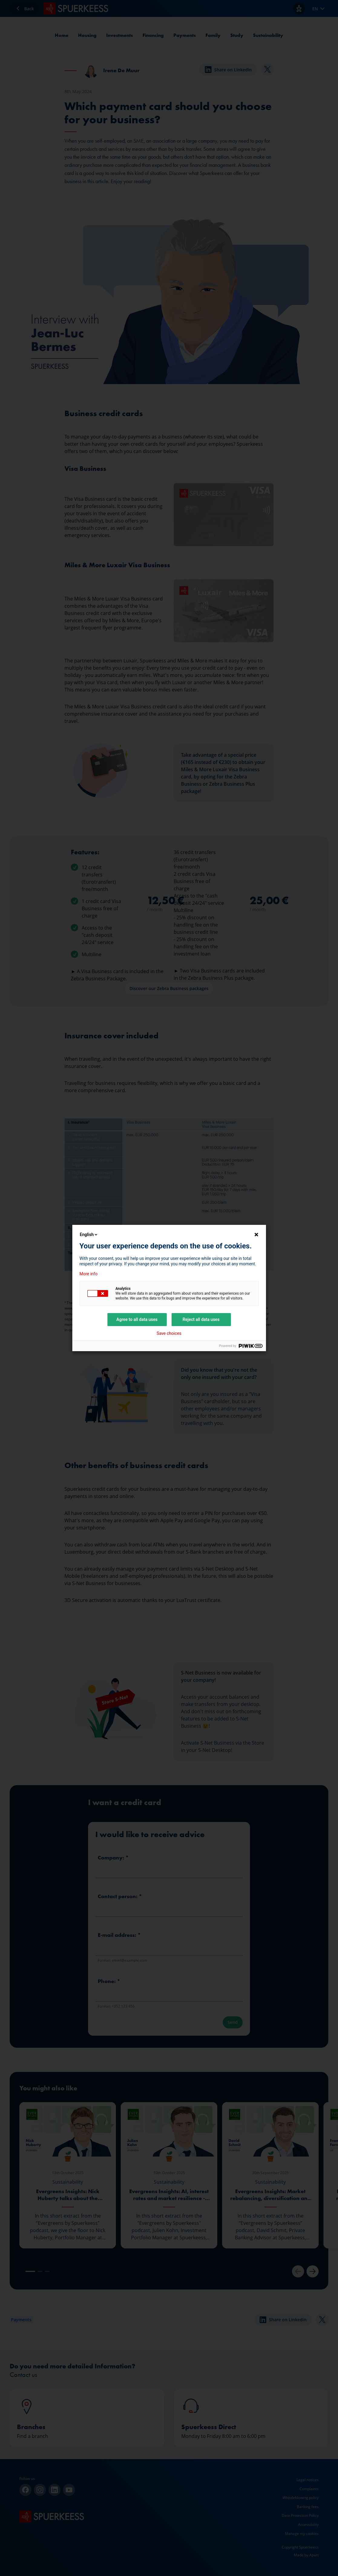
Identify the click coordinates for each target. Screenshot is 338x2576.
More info (89, 1273)
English (89, 1234)
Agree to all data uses (137, 1319)
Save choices (169, 1333)
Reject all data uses (200, 1319)
